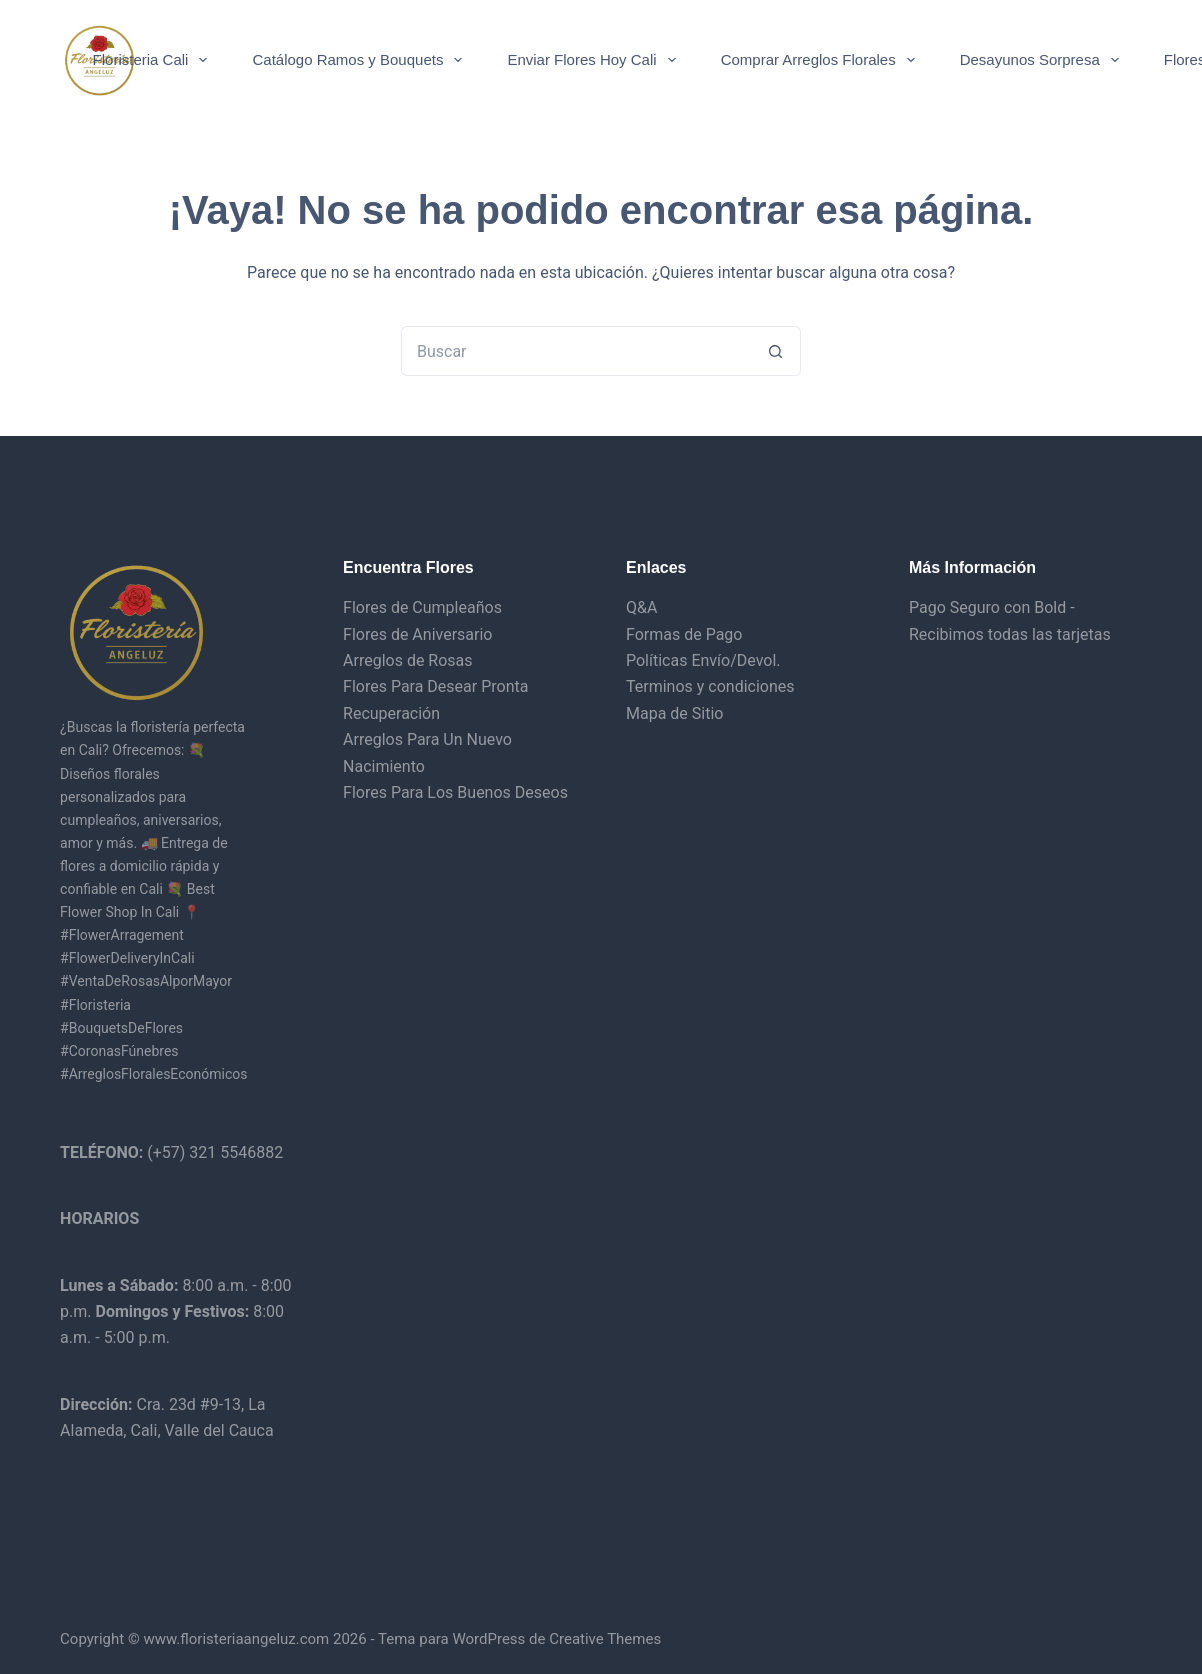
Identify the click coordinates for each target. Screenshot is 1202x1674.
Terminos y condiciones (710, 686)
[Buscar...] (576, 351)
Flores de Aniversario (417, 634)
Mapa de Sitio (674, 713)
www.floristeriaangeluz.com (235, 1639)
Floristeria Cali (154, 60)
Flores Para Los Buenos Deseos (455, 792)
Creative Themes (605, 1639)
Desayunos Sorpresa (1043, 60)
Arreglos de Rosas (408, 660)
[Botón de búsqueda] (776, 351)
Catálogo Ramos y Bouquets (361, 60)
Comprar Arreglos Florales (822, 60)
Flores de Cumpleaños (422, 607)
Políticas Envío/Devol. (703, 660)
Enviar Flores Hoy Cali (595, 60)
